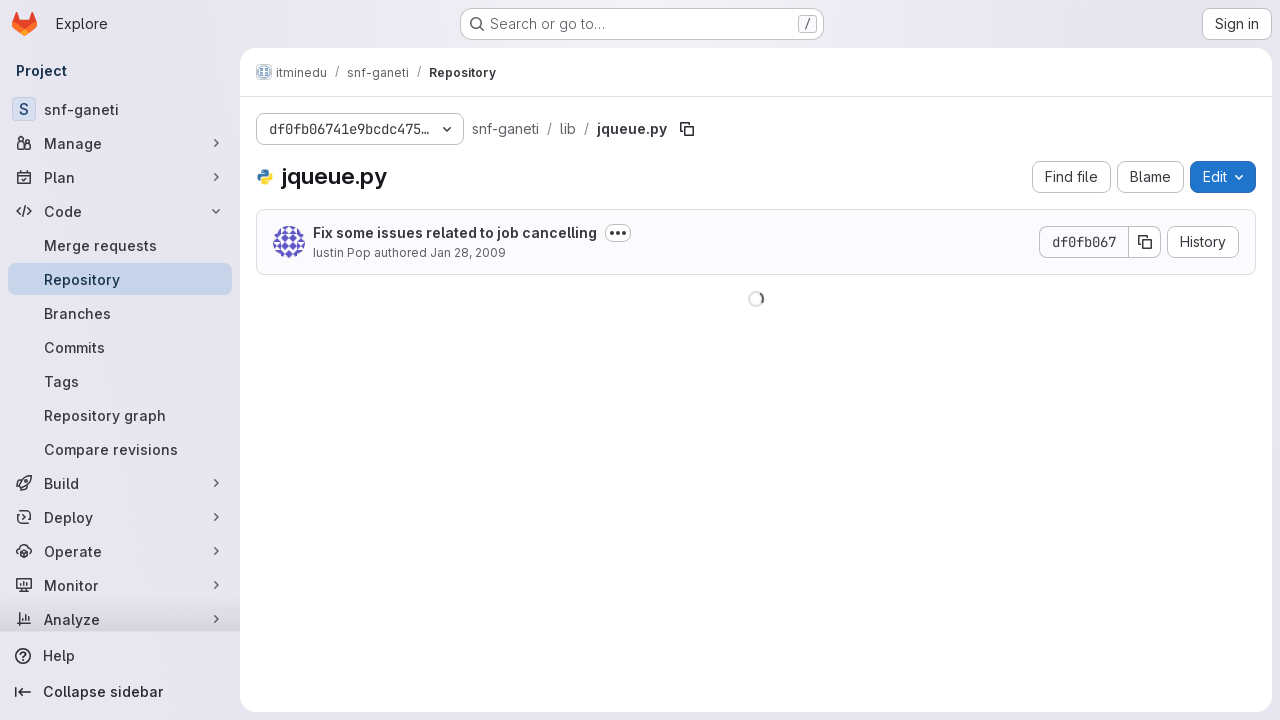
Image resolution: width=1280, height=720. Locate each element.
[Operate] (120, 551)
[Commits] (120, 347)
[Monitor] (120, 585)
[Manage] (120, 143)
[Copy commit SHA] (1145, 242)
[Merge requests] (120, 245)
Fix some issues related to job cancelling (455, 232)
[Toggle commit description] (618, 233)
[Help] (120, 656)
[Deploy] (120, 517)
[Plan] (120, 177)
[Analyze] (120, 619)
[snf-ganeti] (120, 109)
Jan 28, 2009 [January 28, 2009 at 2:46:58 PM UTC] (468, 252)
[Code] (120, 211)
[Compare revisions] (120, 449)
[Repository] (120, 279)
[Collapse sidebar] (120, 692)
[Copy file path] (687, 129)
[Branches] (120, 313)
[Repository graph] (120, 415)
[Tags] (120, 381)
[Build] (120, 483)
